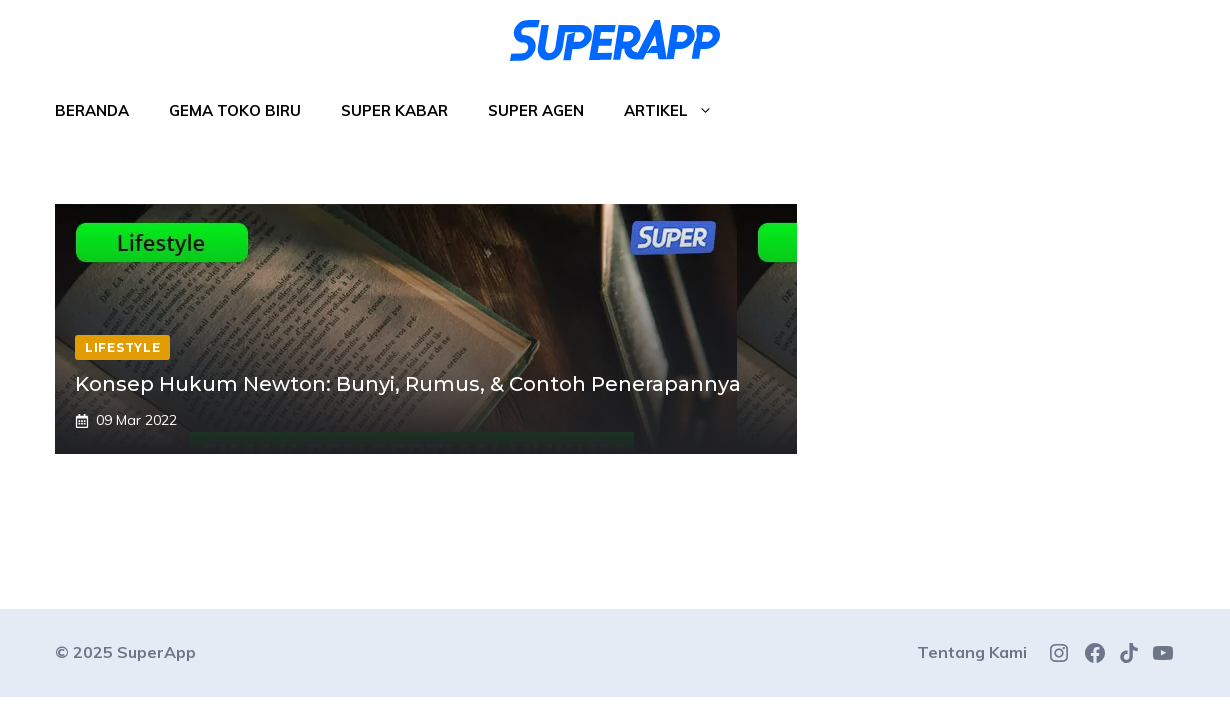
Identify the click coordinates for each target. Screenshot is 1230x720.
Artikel (678, 111)
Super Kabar (394, 110)
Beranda (92, 110)
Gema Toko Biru (235, 110)
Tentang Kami (972, 652)
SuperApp (156, 652)
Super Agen (536, 110)
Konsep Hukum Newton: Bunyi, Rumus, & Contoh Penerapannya (408, 384)
